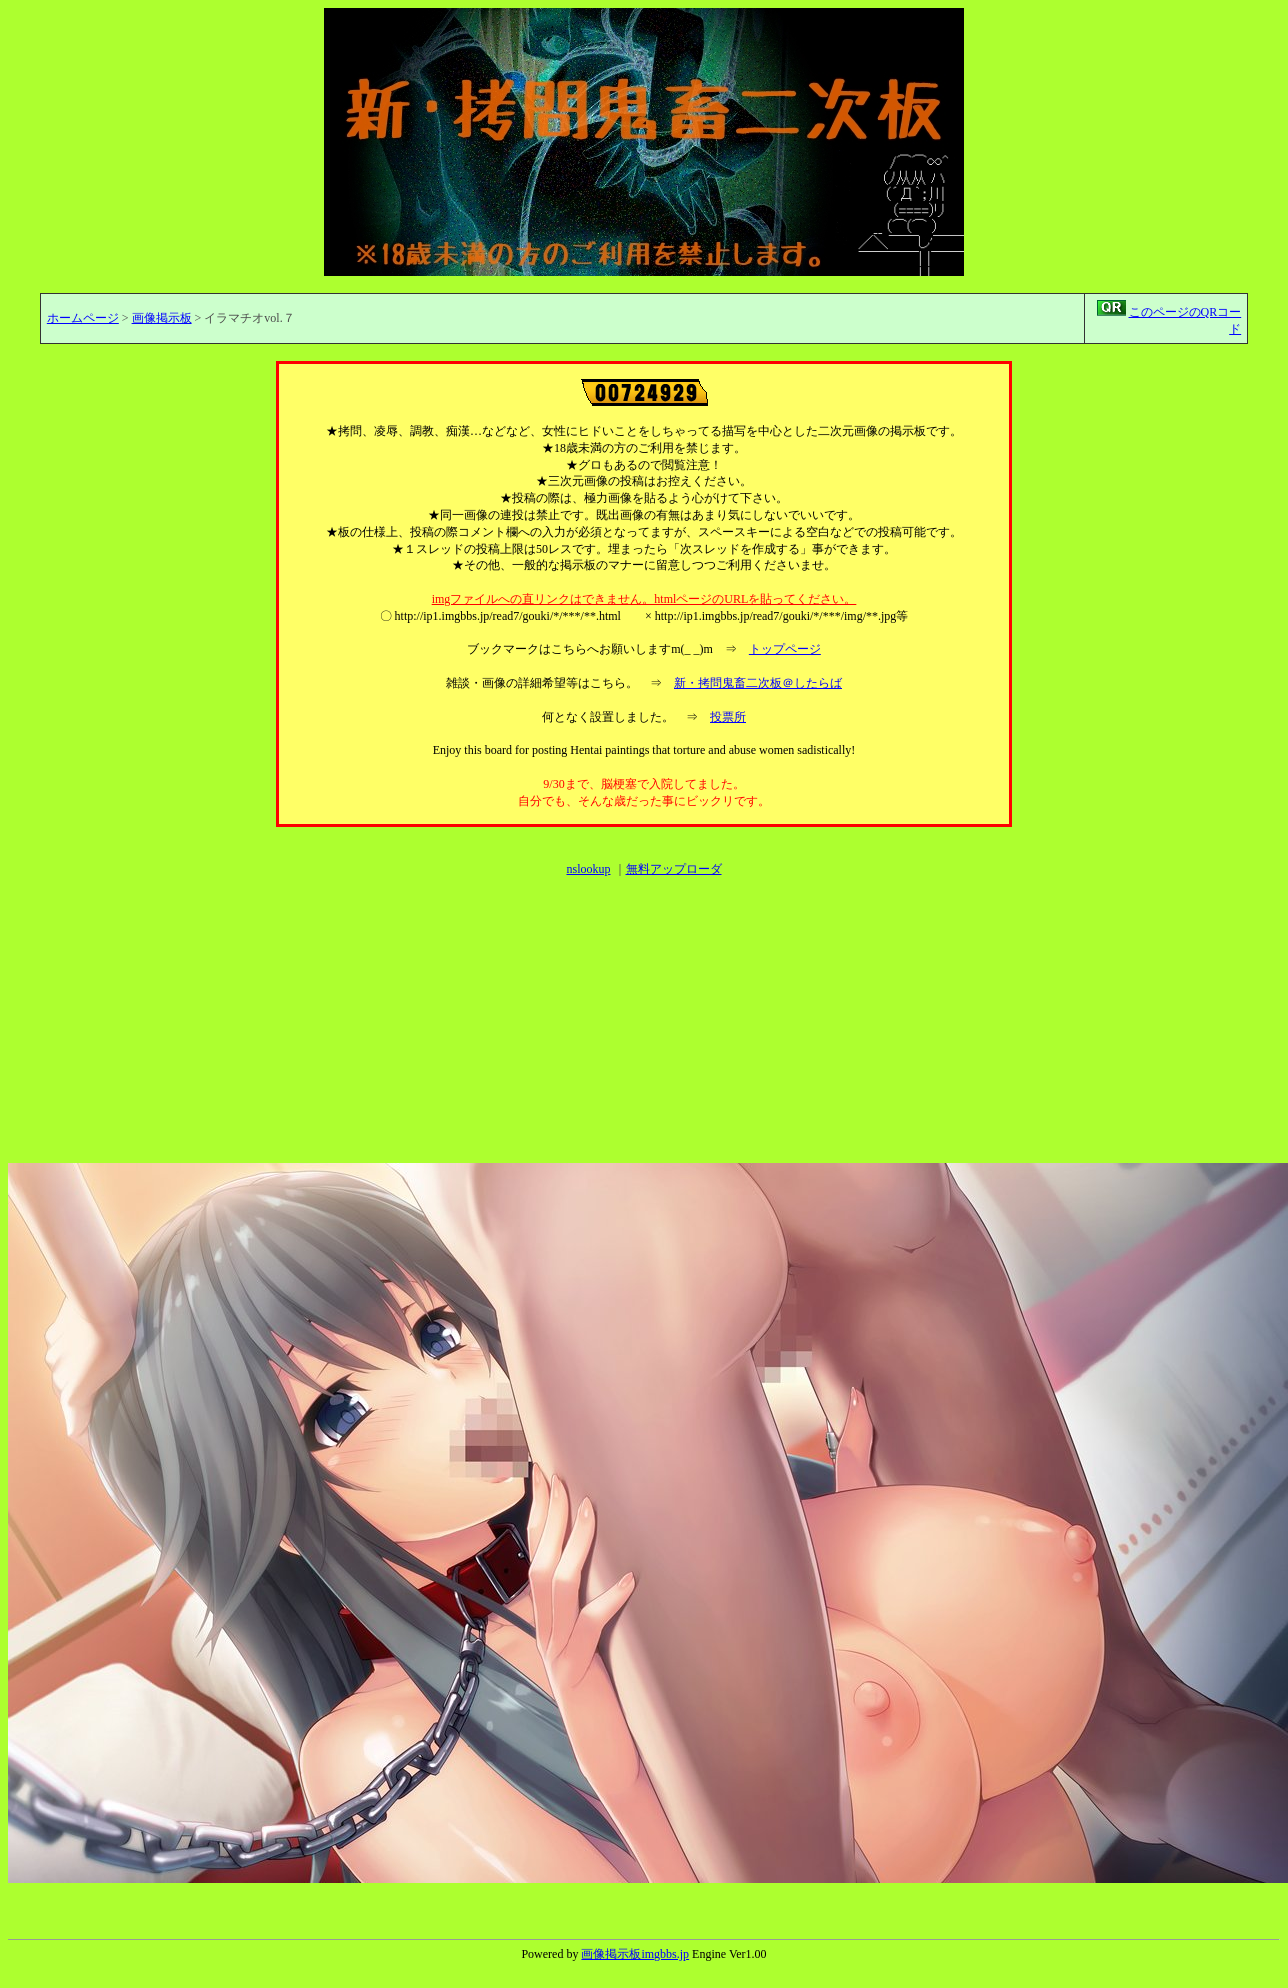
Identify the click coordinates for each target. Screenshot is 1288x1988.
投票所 (728, 717)
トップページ (785, 649)
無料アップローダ (674, 869)
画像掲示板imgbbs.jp (635, 1954)
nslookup (588, 869)
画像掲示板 (162, 318)
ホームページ (83, 318)
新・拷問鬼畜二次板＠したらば (758, 683)
